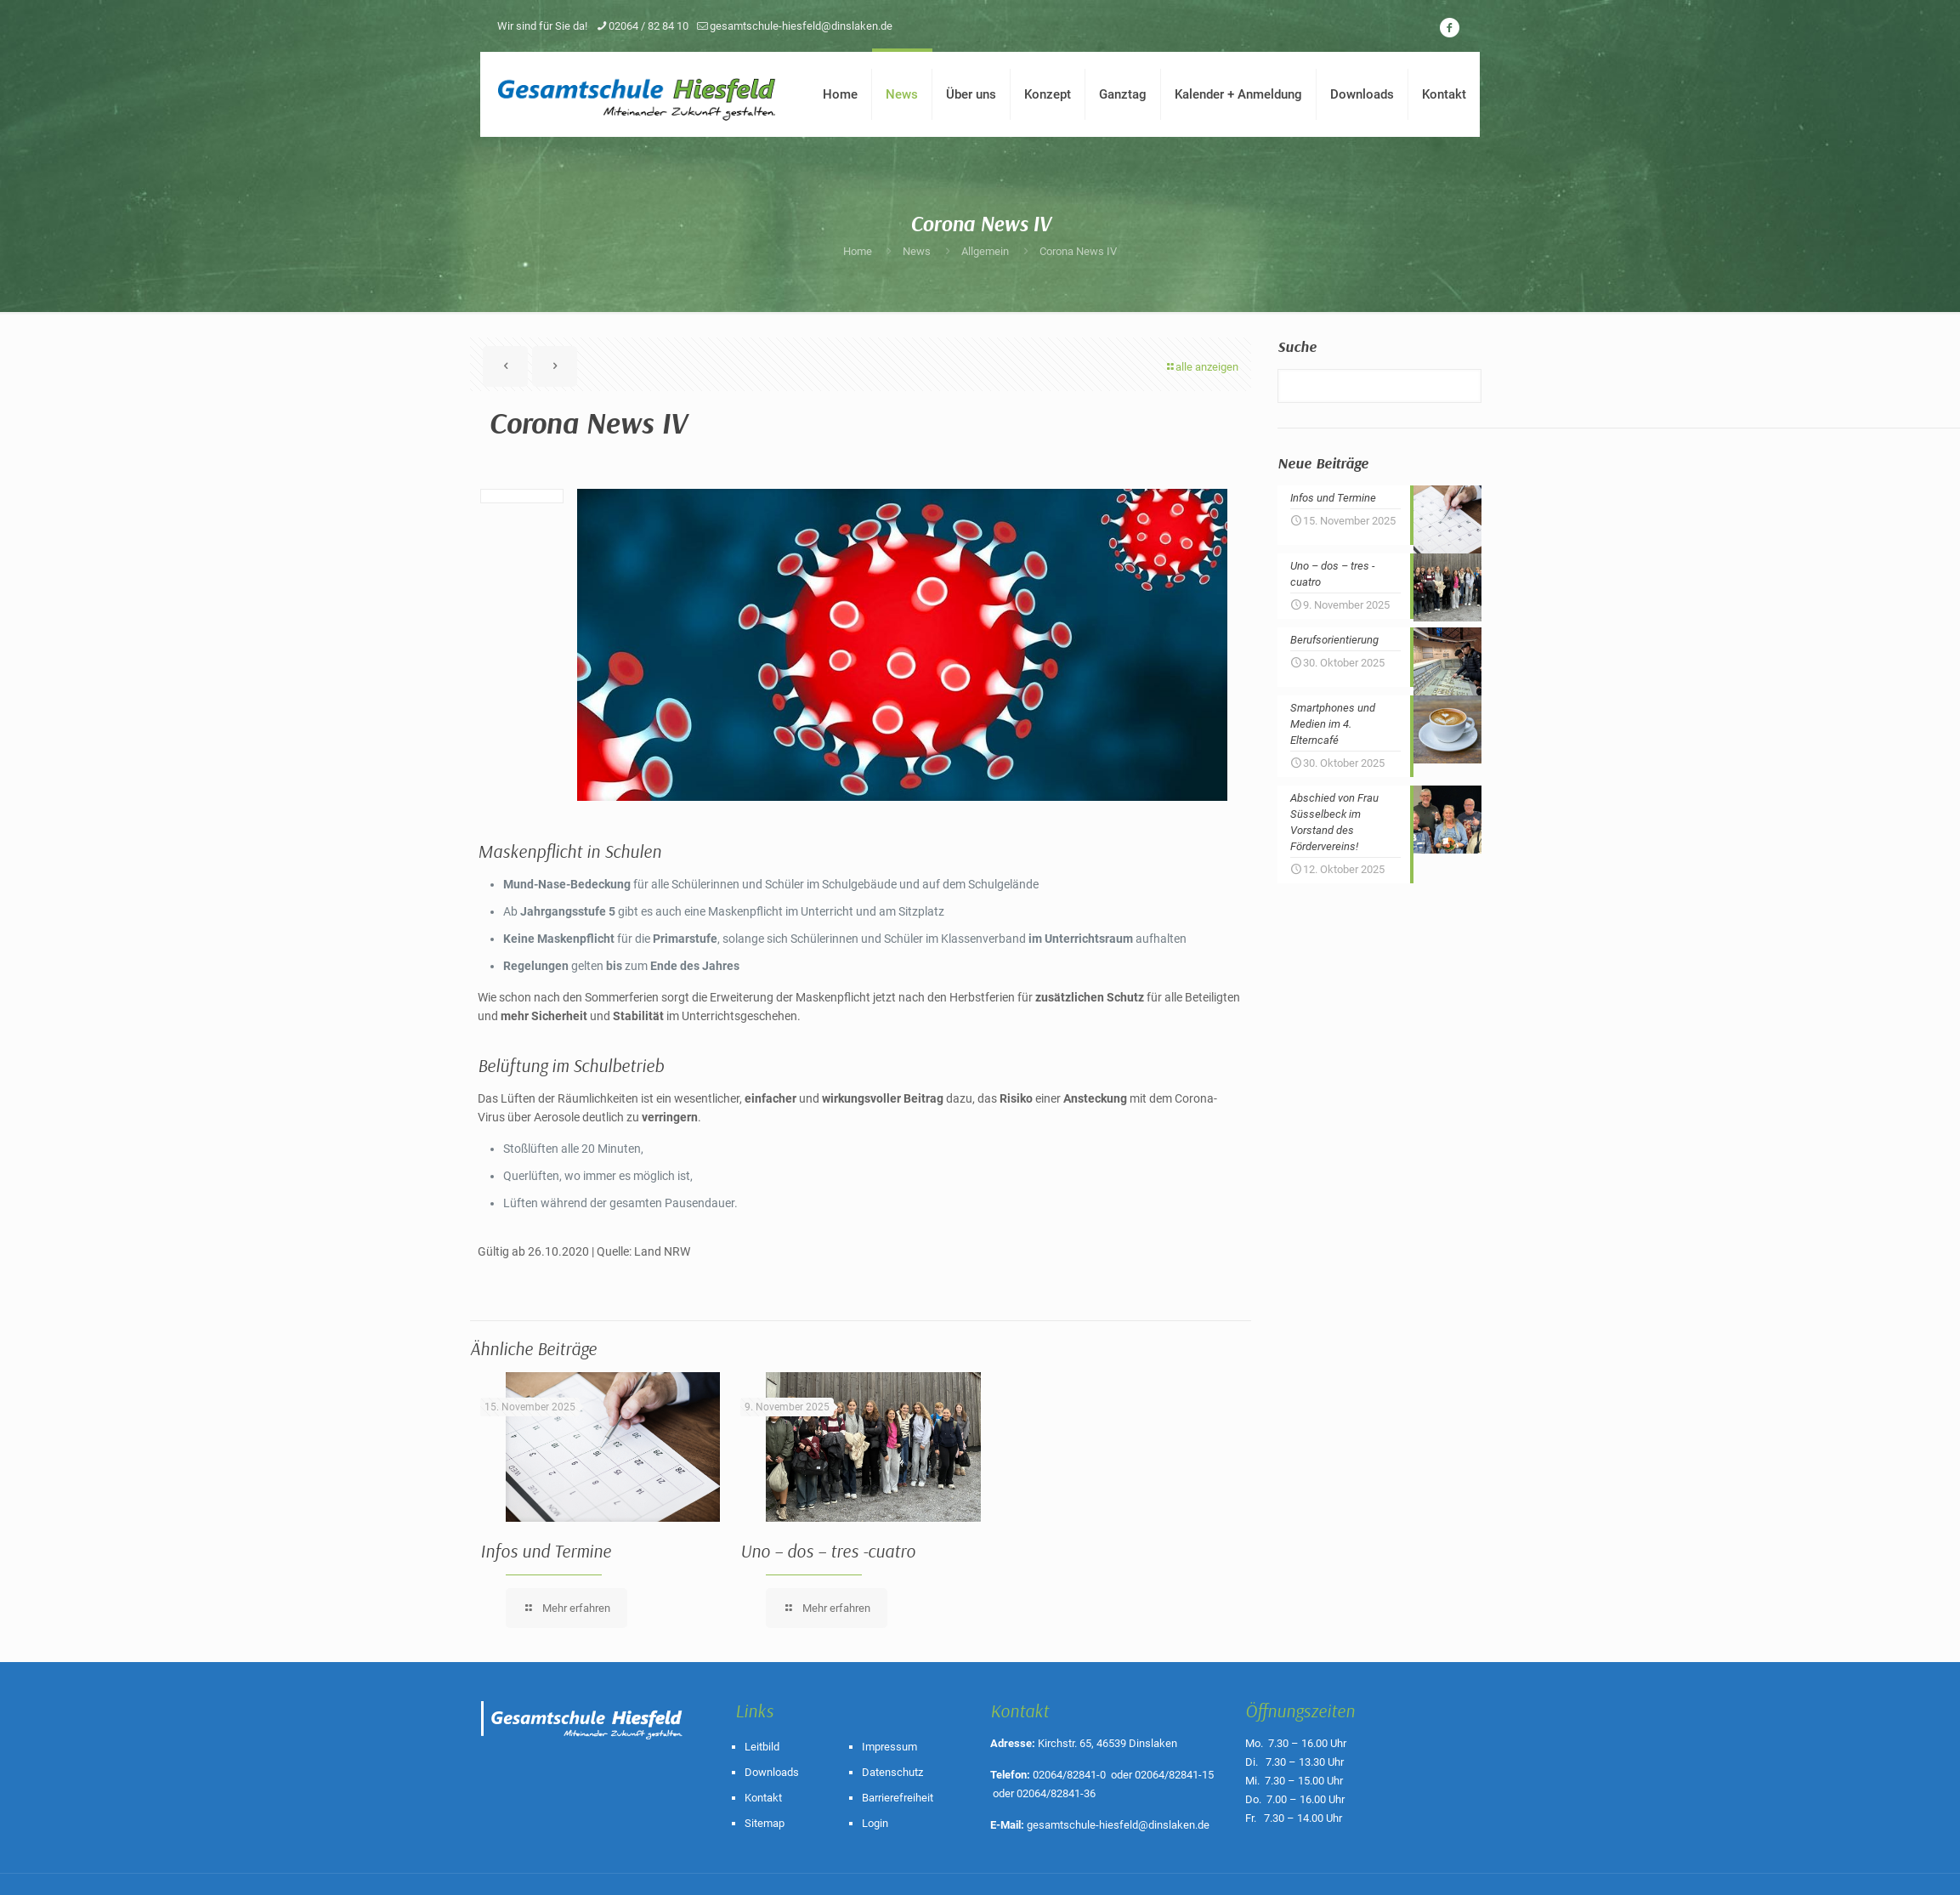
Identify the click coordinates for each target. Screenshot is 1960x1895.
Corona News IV (1078, 251)
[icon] (1449, 28)
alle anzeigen (1201, 366)
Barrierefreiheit (897, 1797)
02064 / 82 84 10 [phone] (648, 26)
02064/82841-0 (1069, 1774)
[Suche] (1379, 386)
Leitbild (762, 1746)
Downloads (772, 1772)
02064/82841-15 (1174, 1774)
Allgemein (985, 251)
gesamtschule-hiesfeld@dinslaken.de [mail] (801, 26)
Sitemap (765, 1823)
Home (857, 251)
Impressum (889, 1746)
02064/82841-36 (1056, 1793)
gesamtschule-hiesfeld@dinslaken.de (1118, 1824)
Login (875, 1823)
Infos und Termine (545, 1551)
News (917, 251)
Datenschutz (892, 1772)
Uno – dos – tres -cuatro (827, 1551)
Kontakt (763, 1797)
